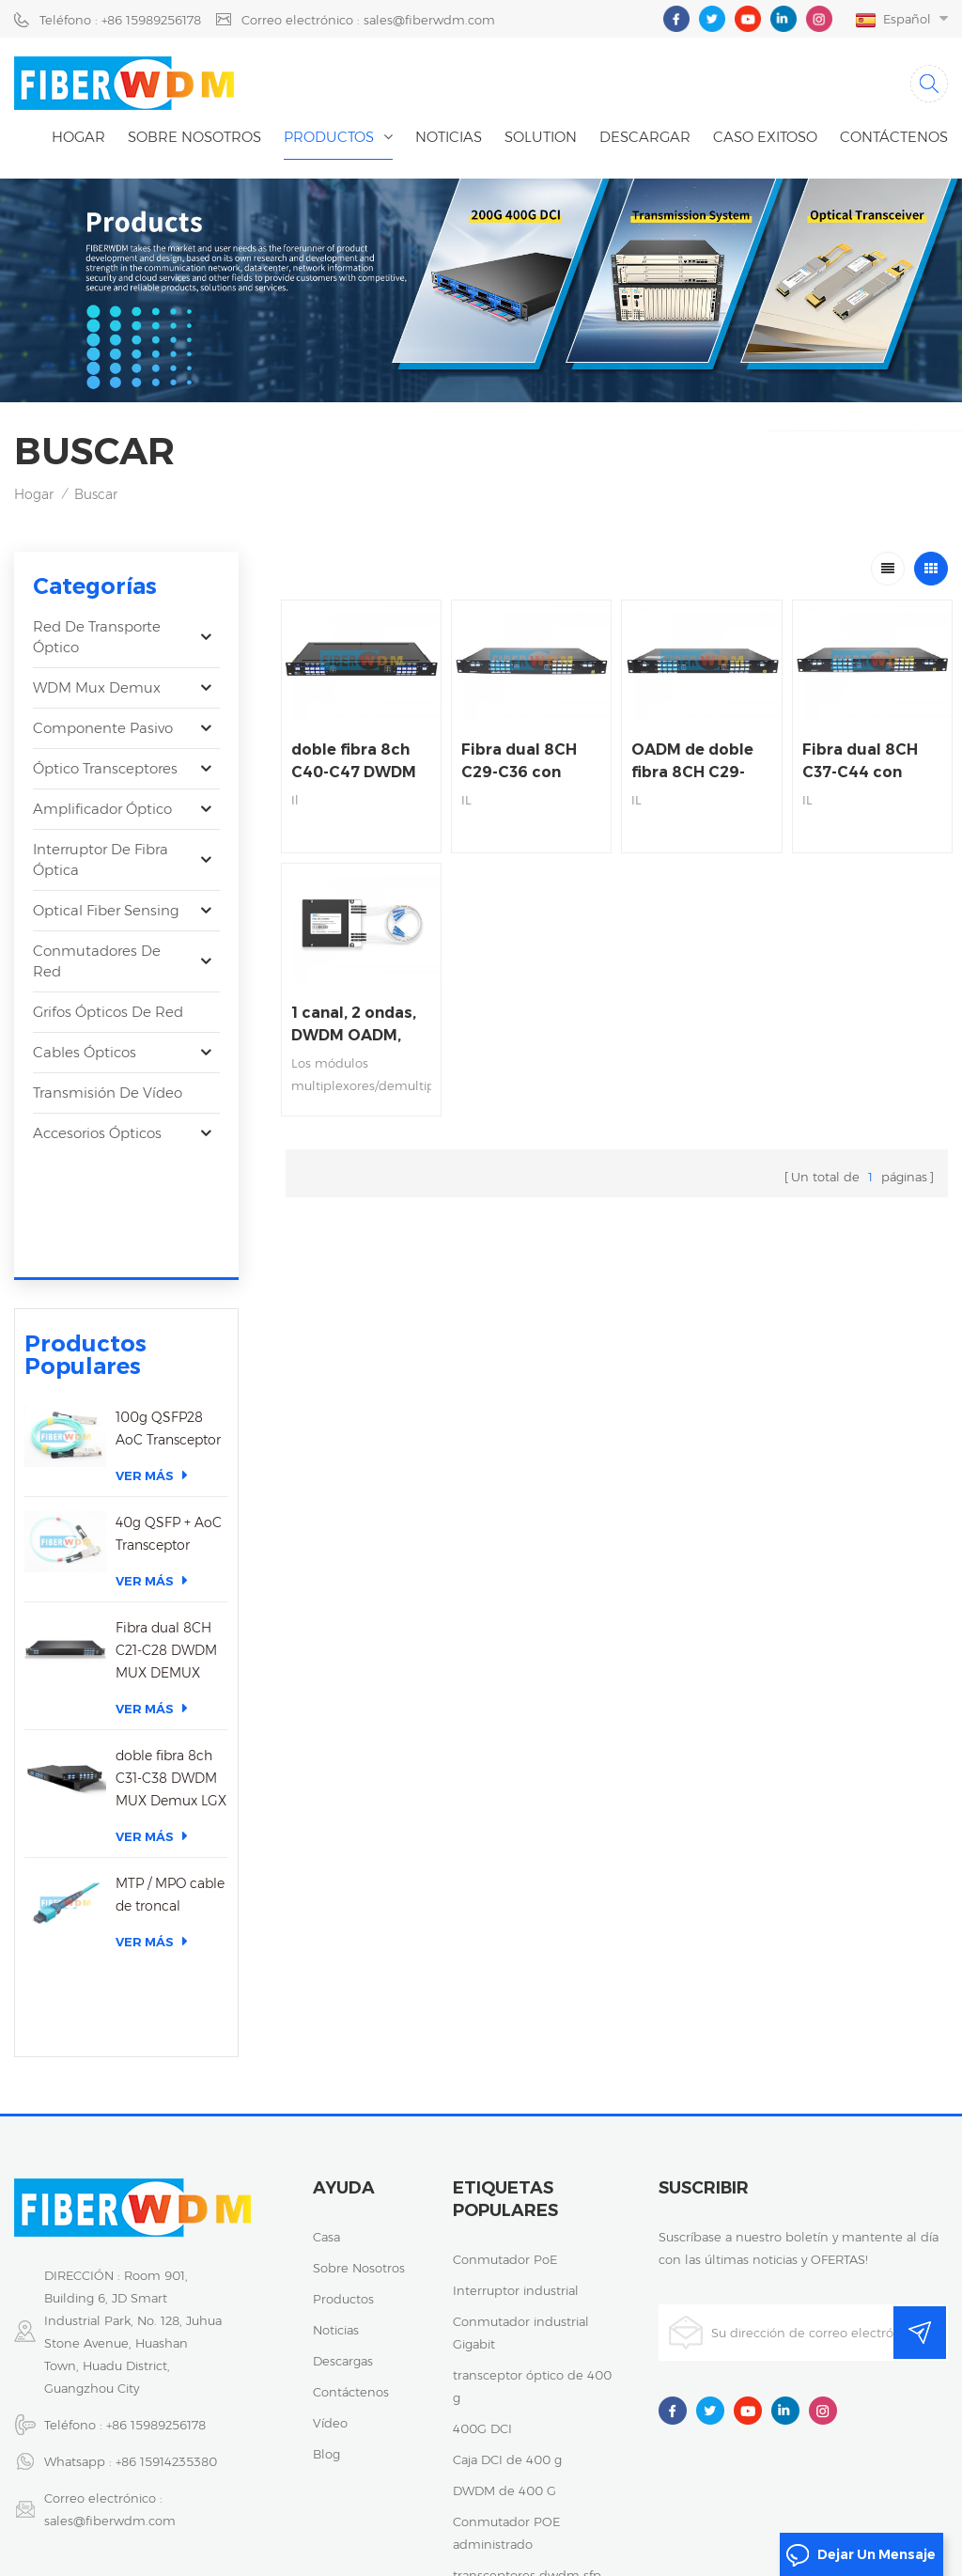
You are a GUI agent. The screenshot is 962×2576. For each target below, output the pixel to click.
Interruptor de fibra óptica (100, 859)
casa (326, 2029)
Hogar (78, 137)
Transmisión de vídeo (107, 1092)
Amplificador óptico (102, 809)
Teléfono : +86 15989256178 (120, 19)
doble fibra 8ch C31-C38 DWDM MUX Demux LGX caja (171, 1664)
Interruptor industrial (516, 2083)
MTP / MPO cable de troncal (170, 1780)
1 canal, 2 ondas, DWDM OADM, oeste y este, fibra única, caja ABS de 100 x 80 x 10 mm (361, 1025)
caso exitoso (765, 137)
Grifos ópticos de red (108, 1012)
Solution (540, 137)
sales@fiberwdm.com (110, 2313)
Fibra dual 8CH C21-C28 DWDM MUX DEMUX (166, 1536)
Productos (329, 137)
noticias (448, 137)
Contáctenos (894, 137)
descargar (644, 137)
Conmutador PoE (505, 2052)
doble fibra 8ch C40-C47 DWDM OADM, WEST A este (353, 762)
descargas (343, 2154)
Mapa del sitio (455, 2518)
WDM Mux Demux (97, 687)
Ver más (152, 1360)
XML (530, 2518)
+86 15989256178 (156, 2217)
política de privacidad (856, 2496)
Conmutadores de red (97, 961)
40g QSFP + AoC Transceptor (169, 1419)
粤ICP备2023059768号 (706, 2496)
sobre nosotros (359, 2061)
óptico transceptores (105, 768)
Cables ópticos (84, 1052)
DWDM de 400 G (504, 2283)
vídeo (330, 2216)
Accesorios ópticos (97, 1133)
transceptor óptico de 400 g (532, 2179)
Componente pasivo (103, 728)
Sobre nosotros (194, 137)
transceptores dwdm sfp (527, 2368)
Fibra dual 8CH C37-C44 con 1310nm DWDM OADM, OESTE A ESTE (864, 762)
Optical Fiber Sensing (106, 910)
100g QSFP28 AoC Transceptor (168, 1314)
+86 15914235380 (166, 2254)
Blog (326, 2247)
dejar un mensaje (860, 2555)
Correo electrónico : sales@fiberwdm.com (368, 19)
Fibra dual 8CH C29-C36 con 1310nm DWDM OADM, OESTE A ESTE (523, 762)
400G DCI (482, 2221)
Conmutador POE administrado (506, 2326)
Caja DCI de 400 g (507, 2252)
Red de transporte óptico (97, 636)
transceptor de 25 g (512, 2399)
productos (343, 2092)
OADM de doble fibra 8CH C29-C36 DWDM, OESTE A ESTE (692, 762)
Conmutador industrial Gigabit (521, 2126)
